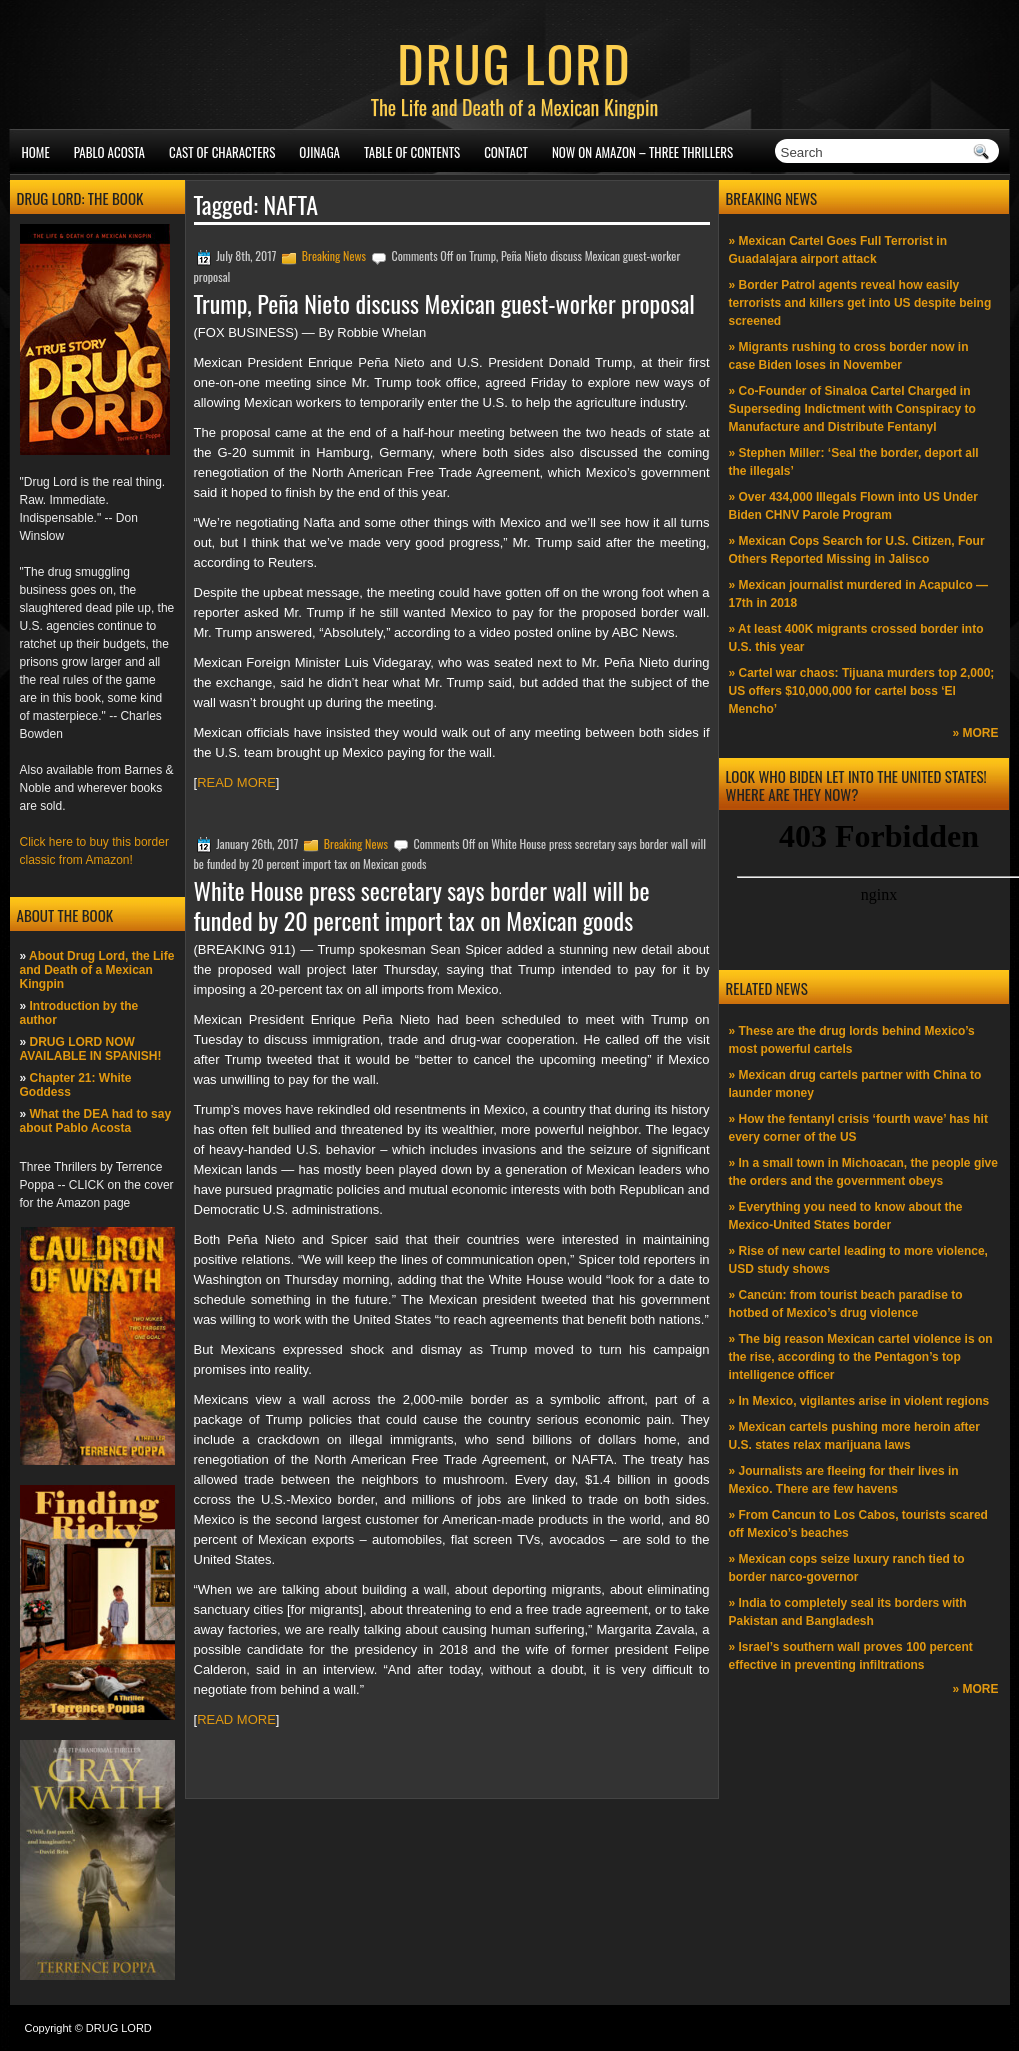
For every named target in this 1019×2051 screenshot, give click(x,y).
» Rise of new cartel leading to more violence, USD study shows (858, 1260)
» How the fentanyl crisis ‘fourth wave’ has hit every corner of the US (858, 1128)
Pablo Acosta (109, 152)
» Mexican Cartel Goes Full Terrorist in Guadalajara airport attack (838, 250)
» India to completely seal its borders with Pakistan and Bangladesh (848, 1612)
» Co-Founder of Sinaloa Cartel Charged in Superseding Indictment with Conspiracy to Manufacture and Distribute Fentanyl (852, 409)
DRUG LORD (514, 62)
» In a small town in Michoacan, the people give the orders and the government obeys (863, 1172)
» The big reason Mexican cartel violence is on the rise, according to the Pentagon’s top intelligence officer (861, 1357)
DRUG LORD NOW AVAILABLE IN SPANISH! (91, 1049)
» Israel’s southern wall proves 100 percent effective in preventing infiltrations (851, 1656)
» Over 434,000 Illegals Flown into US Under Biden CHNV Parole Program (853, 506)
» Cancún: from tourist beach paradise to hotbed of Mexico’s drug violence (846, 1304)
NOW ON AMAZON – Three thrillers (642, 152)
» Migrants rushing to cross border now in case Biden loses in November (849, 356)
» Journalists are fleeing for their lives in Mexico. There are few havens (844, 1480)
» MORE (975, 733)
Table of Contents (412, 152)
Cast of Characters (222, 152)
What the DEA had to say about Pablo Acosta (96, 1121)
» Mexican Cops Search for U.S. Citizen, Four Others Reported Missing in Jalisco (857, 550)
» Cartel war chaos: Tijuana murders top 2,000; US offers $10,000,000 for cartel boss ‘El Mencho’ (862, 691)
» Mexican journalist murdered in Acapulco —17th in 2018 (859, 594)
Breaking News (334, 255)
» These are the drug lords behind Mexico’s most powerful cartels (852, 1040)
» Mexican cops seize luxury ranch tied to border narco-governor (847, 1568)
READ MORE (236, 782)
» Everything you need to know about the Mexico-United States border (846, 1216)
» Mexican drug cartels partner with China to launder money (855, 1084)
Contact (506, 152)
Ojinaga (319, 152)
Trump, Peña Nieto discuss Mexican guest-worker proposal (444, 303)
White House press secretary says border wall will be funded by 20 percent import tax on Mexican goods (422, 905)
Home (36, 152)
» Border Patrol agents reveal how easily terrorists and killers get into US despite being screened (860, 303)
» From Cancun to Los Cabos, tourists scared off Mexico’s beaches (858, 1524)
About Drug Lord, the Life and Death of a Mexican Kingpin (97, 970)
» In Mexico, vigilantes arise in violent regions (859, 1401)
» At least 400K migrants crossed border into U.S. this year (856, 638)
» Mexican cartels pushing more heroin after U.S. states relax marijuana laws (854, 1436)
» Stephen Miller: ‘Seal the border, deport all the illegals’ (854, 462)
